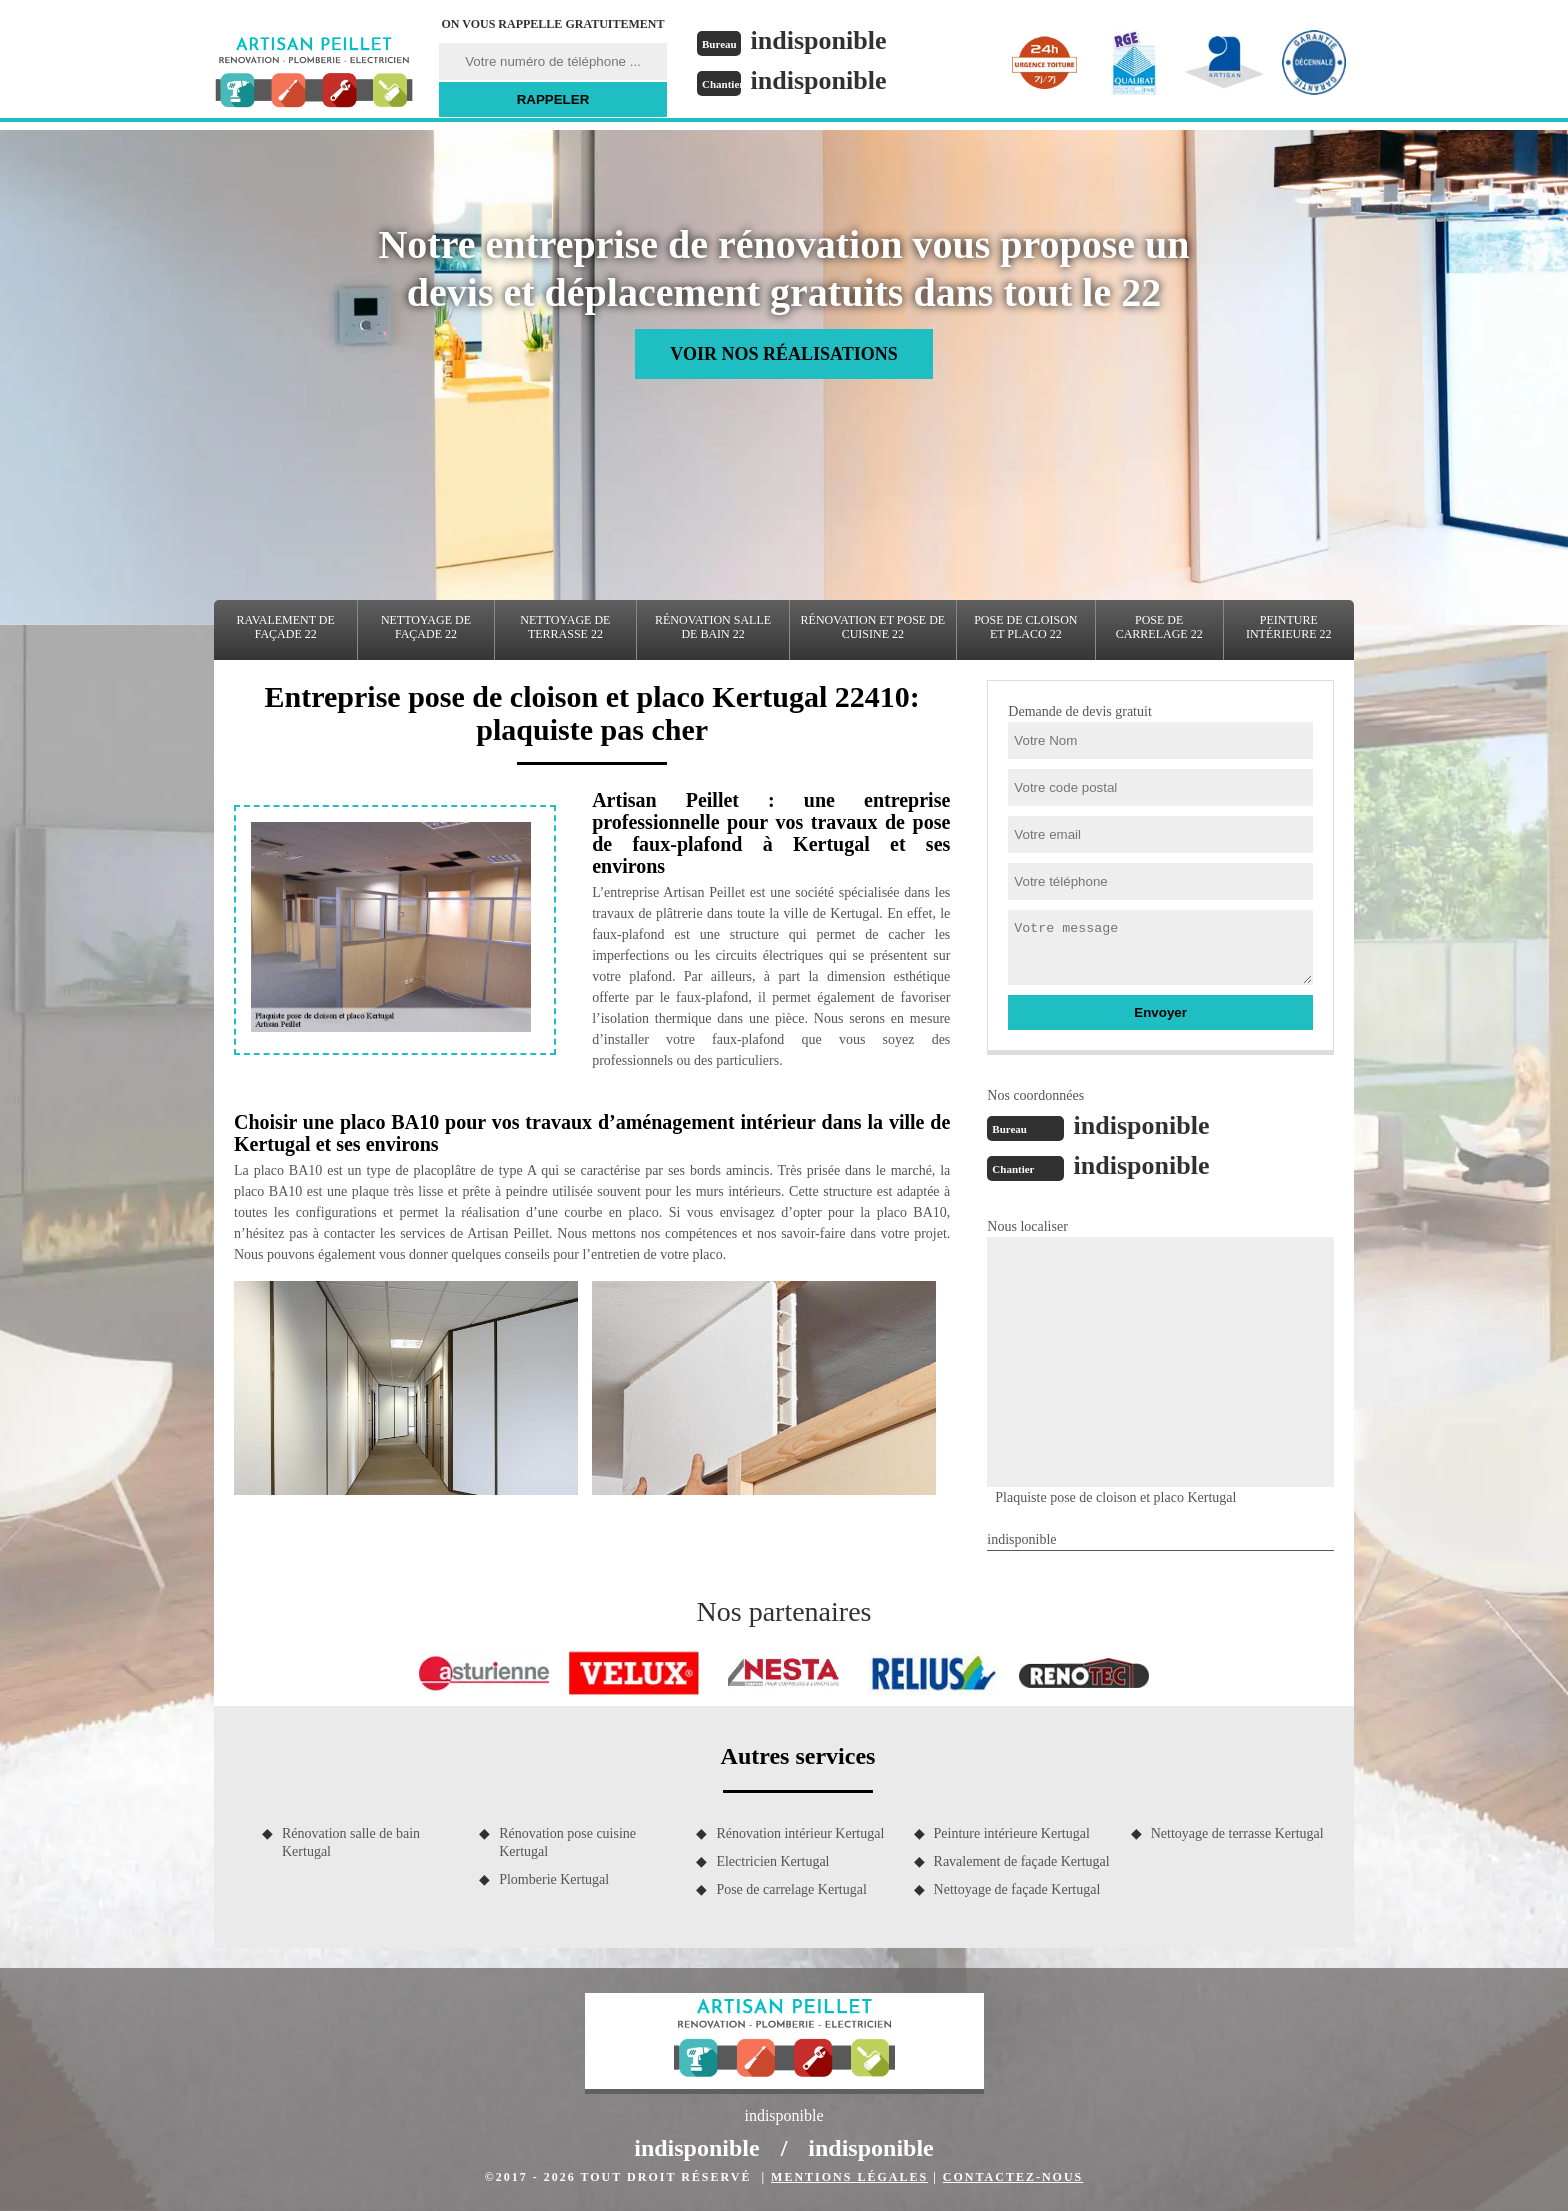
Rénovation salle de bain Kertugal (351, 1842)
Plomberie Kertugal (554, 1879)
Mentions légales (849, 2177)
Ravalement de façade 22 (286, 627)
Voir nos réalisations (783, 354)
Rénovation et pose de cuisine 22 (873, 627)
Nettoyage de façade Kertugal (1017, 1889)
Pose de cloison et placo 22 (1025, 627)
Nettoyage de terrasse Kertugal (1237, 1833)
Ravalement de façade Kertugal (1022, 1861)
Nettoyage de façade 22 (426, 627)
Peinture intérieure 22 (1289, 627)
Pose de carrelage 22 (1159, 627)
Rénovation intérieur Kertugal (800, 1833)
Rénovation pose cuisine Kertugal (567, 1842)
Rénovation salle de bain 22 (713, 627)
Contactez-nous (1013, 2177)
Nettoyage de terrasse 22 (565, 627)
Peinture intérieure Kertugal (1012, 1833)
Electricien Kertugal (772, 1861)
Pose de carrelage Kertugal (791, 1889)
